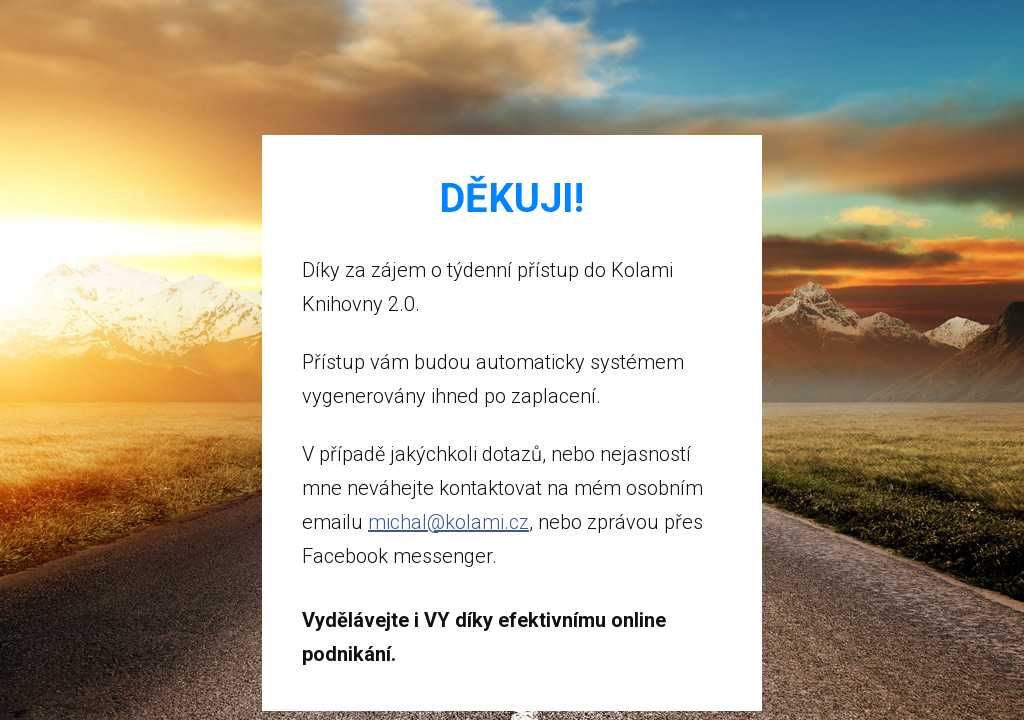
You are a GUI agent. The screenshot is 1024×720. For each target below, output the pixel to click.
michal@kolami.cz (448, 522)
